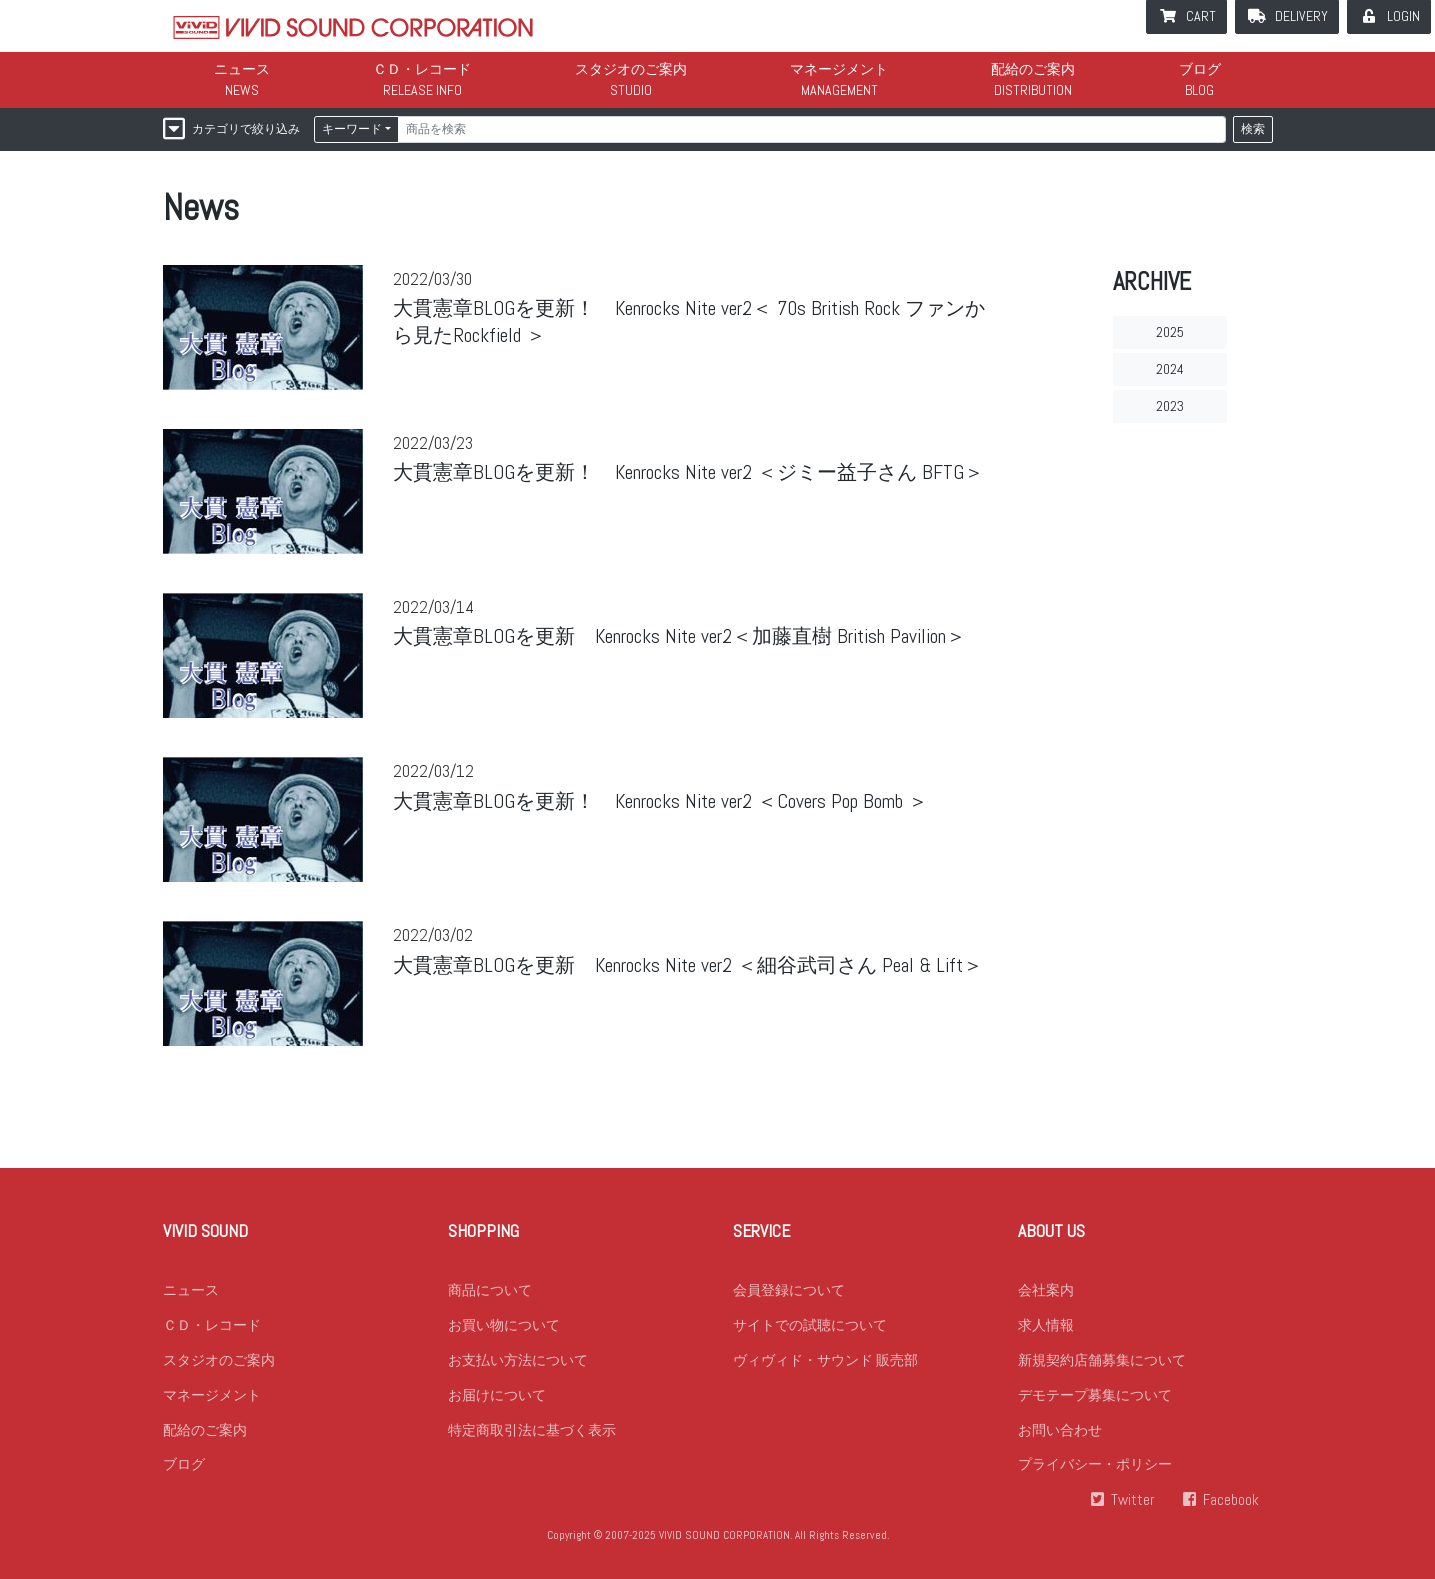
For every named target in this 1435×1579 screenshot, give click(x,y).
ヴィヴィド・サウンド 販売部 (825, 1360)
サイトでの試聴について (810, 1325)
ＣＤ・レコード (422, 69)
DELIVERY (1301, 16)
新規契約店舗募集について (1102, 1360)
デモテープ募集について (1095, 1395)
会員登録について (789, 1290)
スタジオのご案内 (631, 69)
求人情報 (1046, 1325)
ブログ (1200, 69)
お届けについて (497, 1395)
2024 (1170, 369)
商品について (490, 1290)
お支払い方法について (518, 1360)
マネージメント (839, 69)
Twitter (1133, 1501)
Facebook (1231, 1501)
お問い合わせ (1060, 1430)
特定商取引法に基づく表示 (532, 1430)
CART (1201, 16)
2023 (1170, 406)
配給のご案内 (1033, 69)
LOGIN (1403, 16)
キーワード (352, 129)
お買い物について (504, 1325)
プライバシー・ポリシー (1095, 1465)
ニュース (242, 69)
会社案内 (1046, 1290)
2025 (1170, 332)
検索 (1253, 129)
